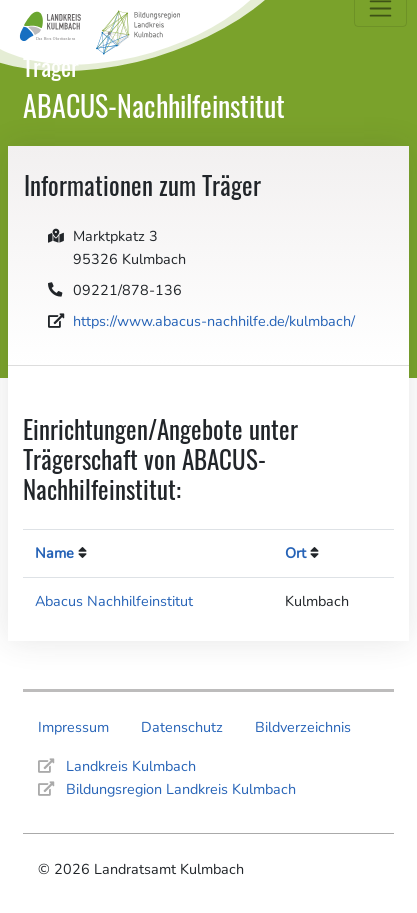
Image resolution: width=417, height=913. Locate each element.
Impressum (73, 727)
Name (54, 553)
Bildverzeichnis (303, 727)
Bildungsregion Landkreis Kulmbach (181, 789)
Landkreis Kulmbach (131, 766)
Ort (295, 553)
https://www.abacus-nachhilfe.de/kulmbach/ (214, 321)
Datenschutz (182, 727)
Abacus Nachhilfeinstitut (114, 601)
